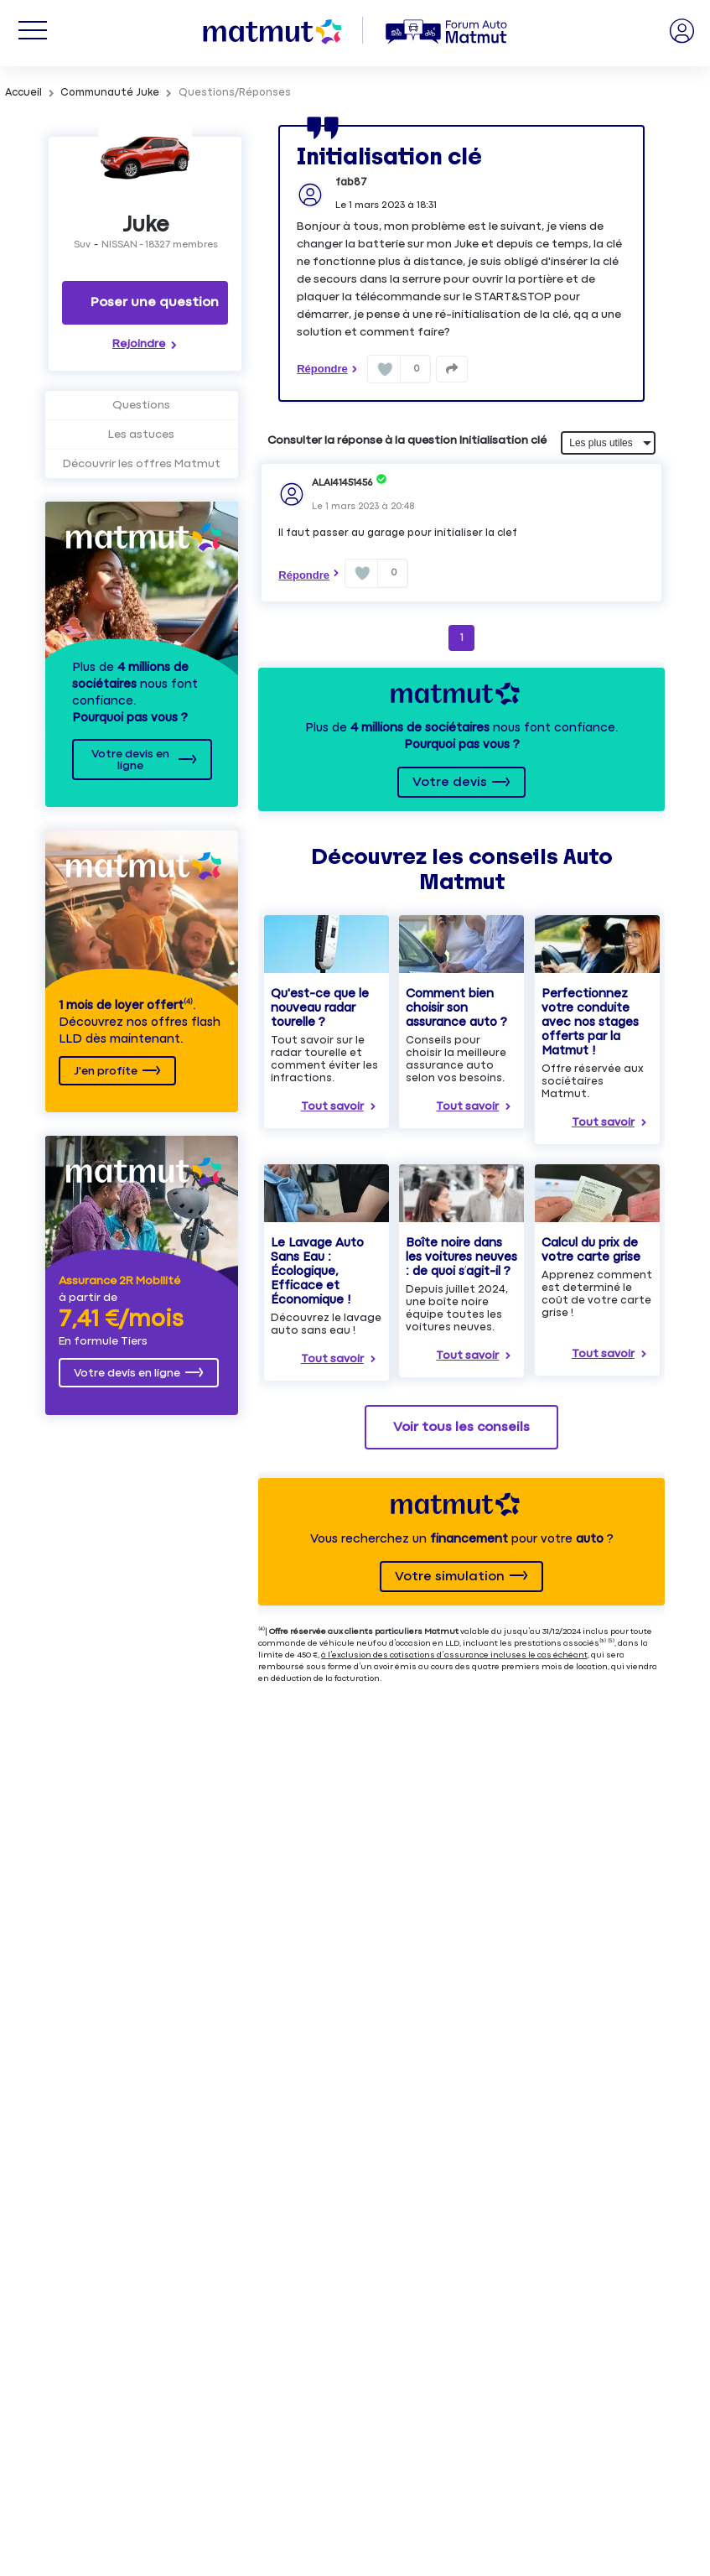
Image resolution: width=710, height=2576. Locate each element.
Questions (141, 405)
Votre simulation (450, 1576)
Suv (82, 245)
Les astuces (141, 434)
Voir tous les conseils (461, 1427)
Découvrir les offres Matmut (141, 464)
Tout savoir (332, 1106)
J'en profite (105, 1071)
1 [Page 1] (462, 637)
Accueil (23, 92)
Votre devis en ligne (130, 760)
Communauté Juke (109, 92)
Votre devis (449, 782)
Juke (145, 225)
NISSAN (119, 245)
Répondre (322, 368)
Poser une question (155, 302)
